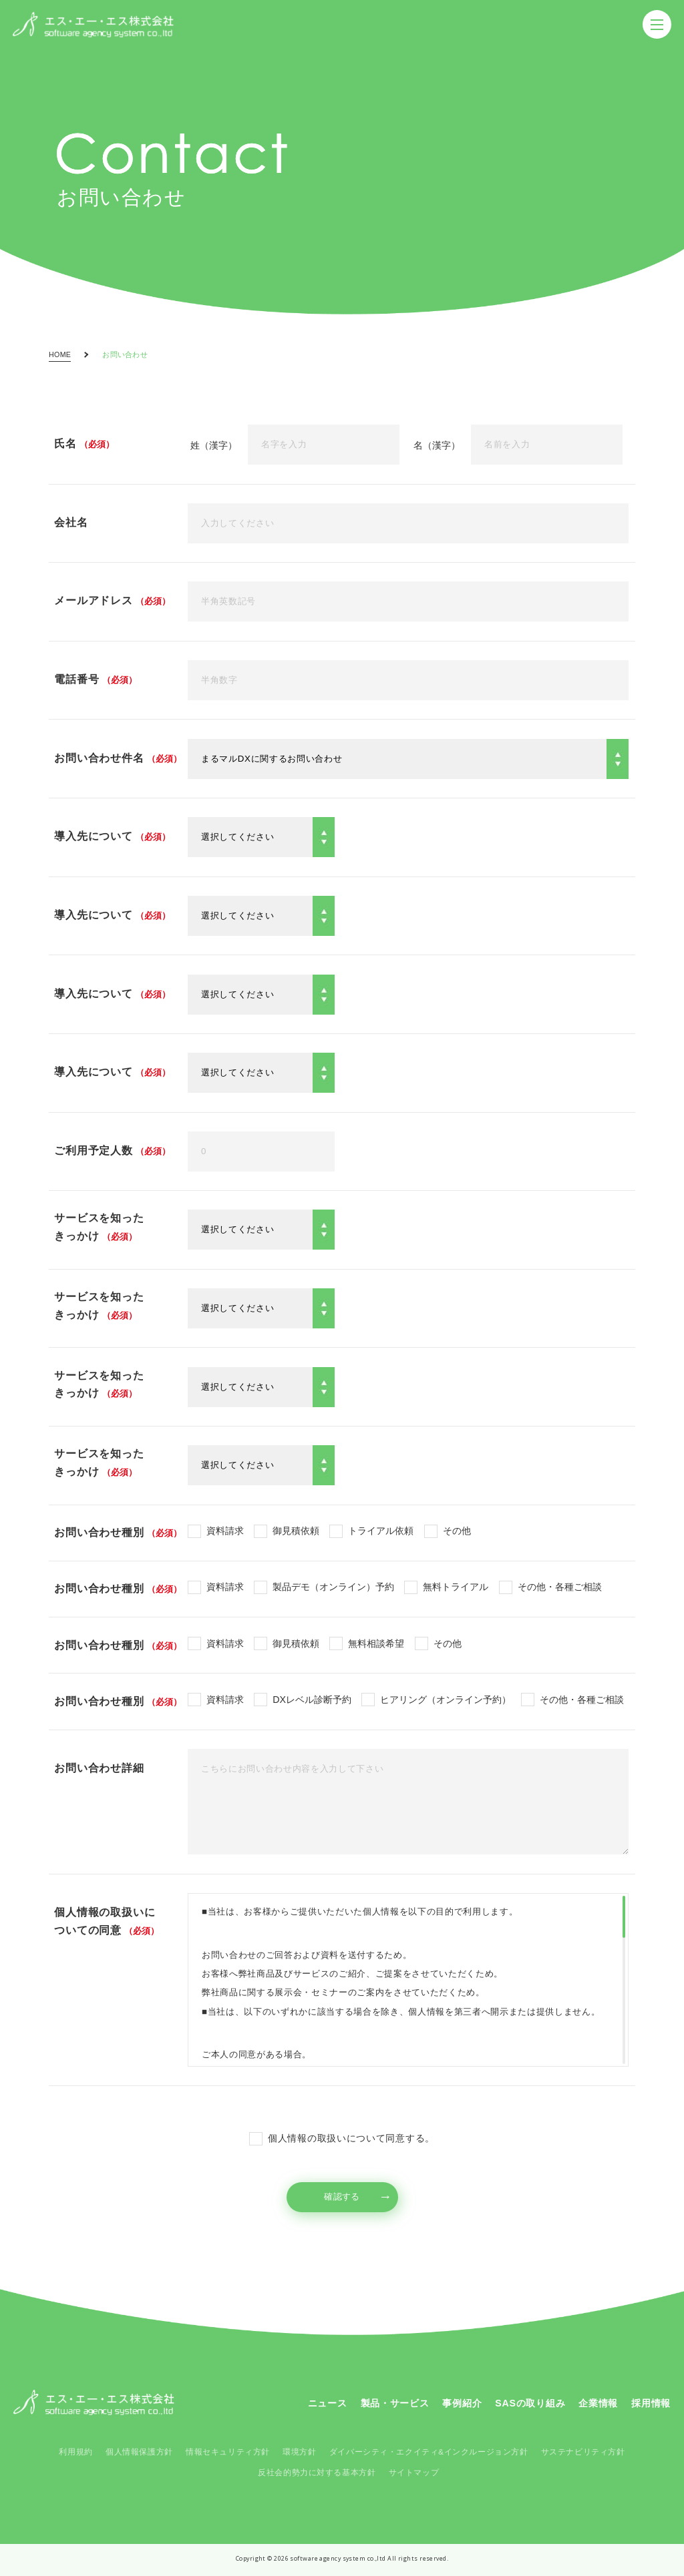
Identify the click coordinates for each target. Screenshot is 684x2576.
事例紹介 (462, 2403)
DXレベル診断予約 (312, 1699)
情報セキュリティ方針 (228, 2452)
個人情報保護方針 (139, 2452)
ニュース (327, 2403)
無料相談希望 (376, 1643)
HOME (60, 354)
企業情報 (598, 2403)
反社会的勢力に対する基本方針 (316, 2473)
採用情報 (651, 2403)
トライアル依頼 (380, 1530)
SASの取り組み (530, 2403)
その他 (457, 1530)
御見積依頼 (296, 1530)
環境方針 (299, 2452)
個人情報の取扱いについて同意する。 (351, 2138)
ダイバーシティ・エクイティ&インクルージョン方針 (428, 2452)
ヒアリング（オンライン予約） (445, 1699)
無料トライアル (455, 1586)
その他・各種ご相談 (560, 1586)
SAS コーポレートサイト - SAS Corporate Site (93, 2402)
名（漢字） (436, 445)
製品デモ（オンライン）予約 (333, 1586)
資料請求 (225, 1530)
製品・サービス (395, 2403)
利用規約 (75, 2452)
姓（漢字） (213, 445)
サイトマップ (414, 2473)
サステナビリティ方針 (583, 2452)
